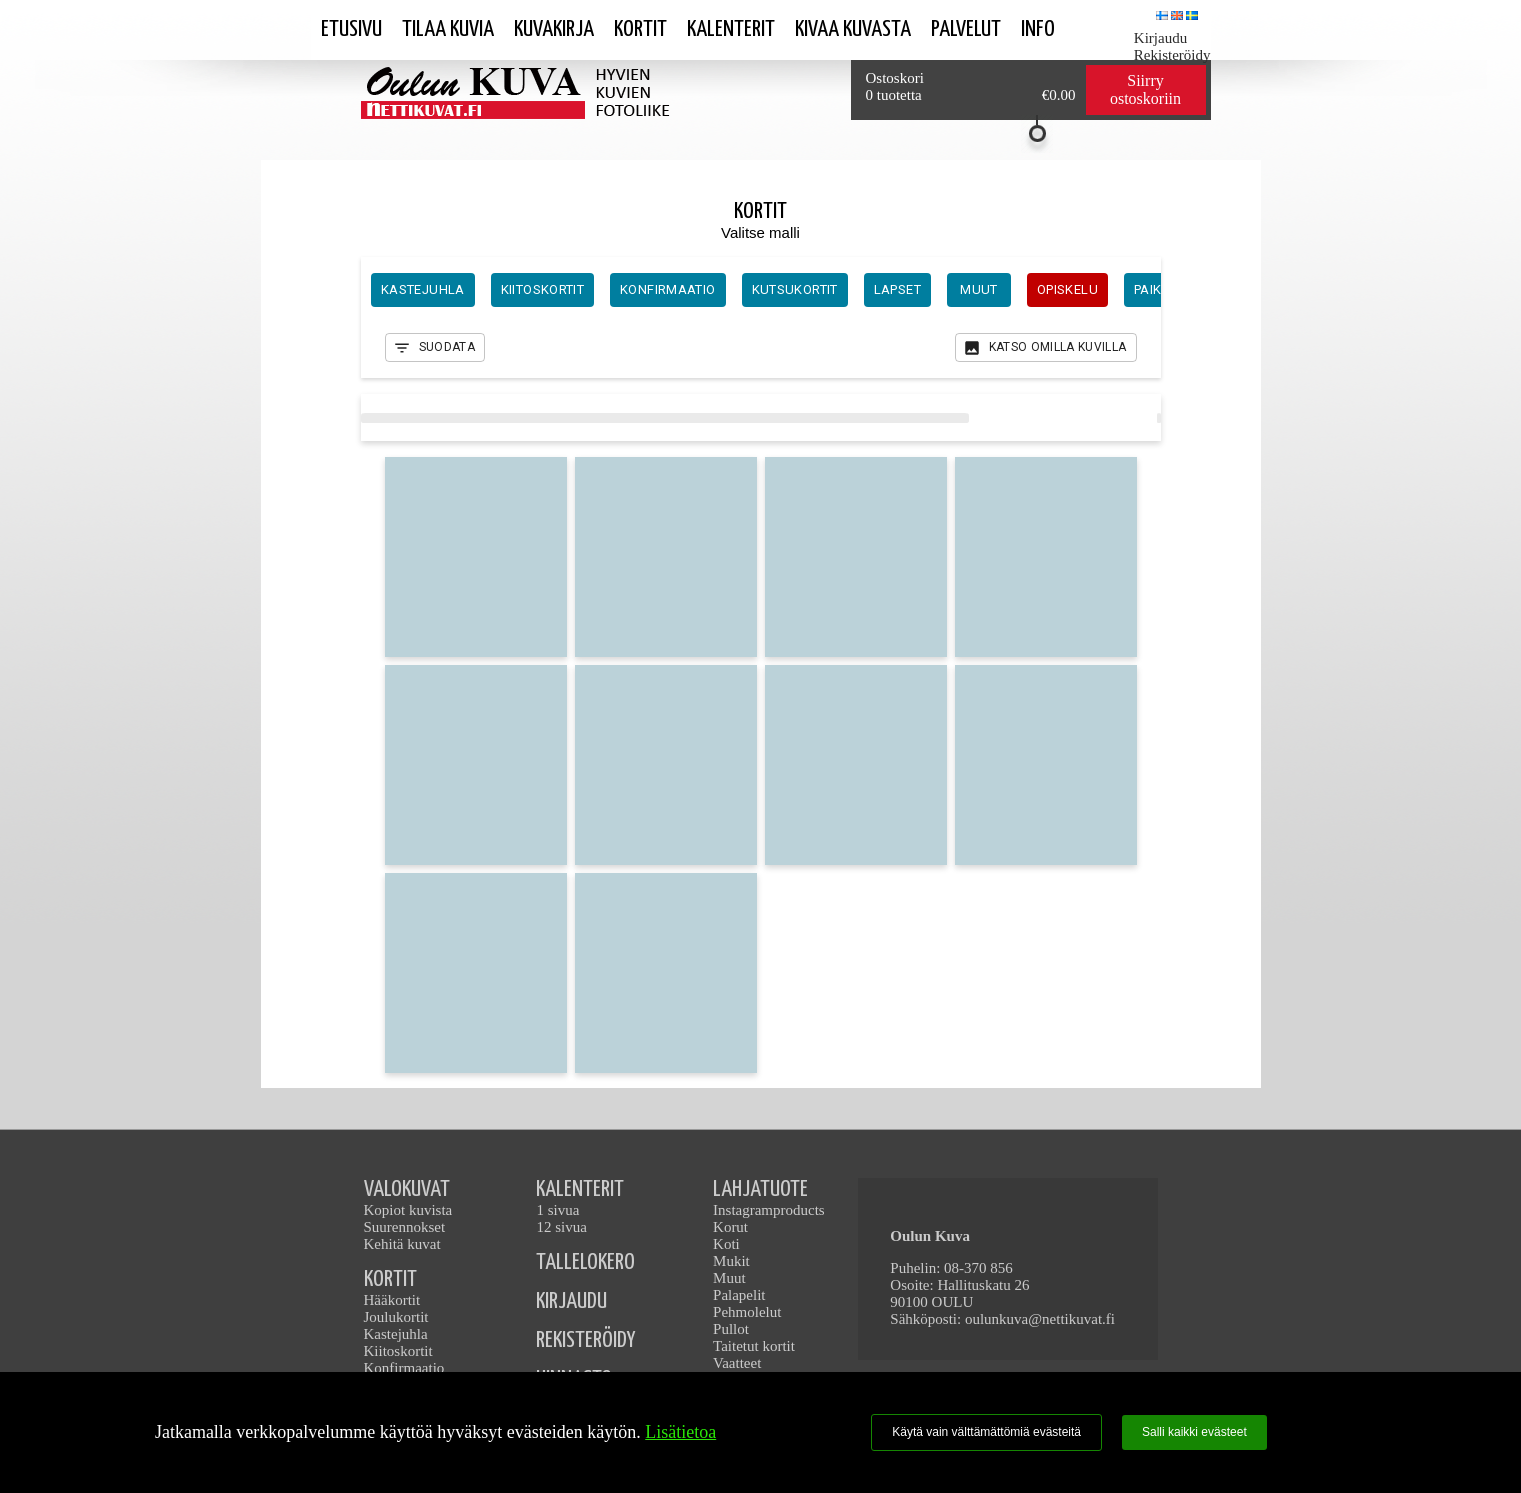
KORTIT (390, 1279)
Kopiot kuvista (408, 1210)
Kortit (640, 29)
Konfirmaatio (404, 1368)
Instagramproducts (769, 1210)
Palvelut (966, 29)
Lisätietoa (680, 1432)
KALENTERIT (580, 1189)
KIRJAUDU (571, 1301)
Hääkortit (392, 1300)
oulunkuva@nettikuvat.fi (1040, 1319)
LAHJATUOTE (760, 1189)
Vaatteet (737, 1363)
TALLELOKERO (585, 1262)
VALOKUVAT (407, 1189)
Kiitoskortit (398, 1351)
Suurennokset (405, 1227)
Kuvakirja (554, 29)
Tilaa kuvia (448, 29)
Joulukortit (396, 1317)
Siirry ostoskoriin (1145, 89)
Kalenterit (731, 29)
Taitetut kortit (754, 1346)
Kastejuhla (396, 1334)
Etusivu (351, 29)
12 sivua (561, 1227)
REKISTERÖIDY (585, 1340)
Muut (729, 1278)
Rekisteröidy (1172, 55)
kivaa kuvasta (853, 29)
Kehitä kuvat (402, 1244)
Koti (726, 1244)
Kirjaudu (1160, 38)
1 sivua (557, 1210)
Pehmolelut (747, 1312)
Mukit (731, 1261)
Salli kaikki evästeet (1194, 1432)
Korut (730, 1227)
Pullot (731, 1329)
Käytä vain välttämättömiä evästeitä (986, 1432)
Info (1038, 29)
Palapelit (739, 1295)
